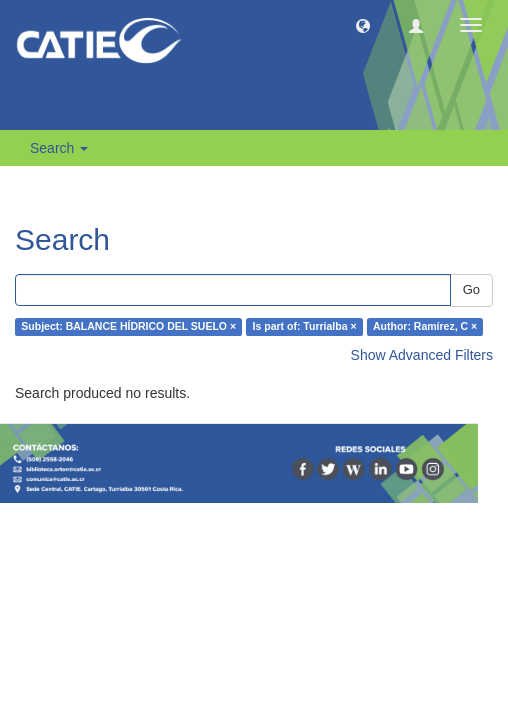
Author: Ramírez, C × (425, 327)
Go (471, 289)
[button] (363, 25)
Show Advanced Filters (422, 355)
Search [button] (59, 148)
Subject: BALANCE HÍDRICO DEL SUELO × (128, 327)
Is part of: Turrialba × (305, 327)
